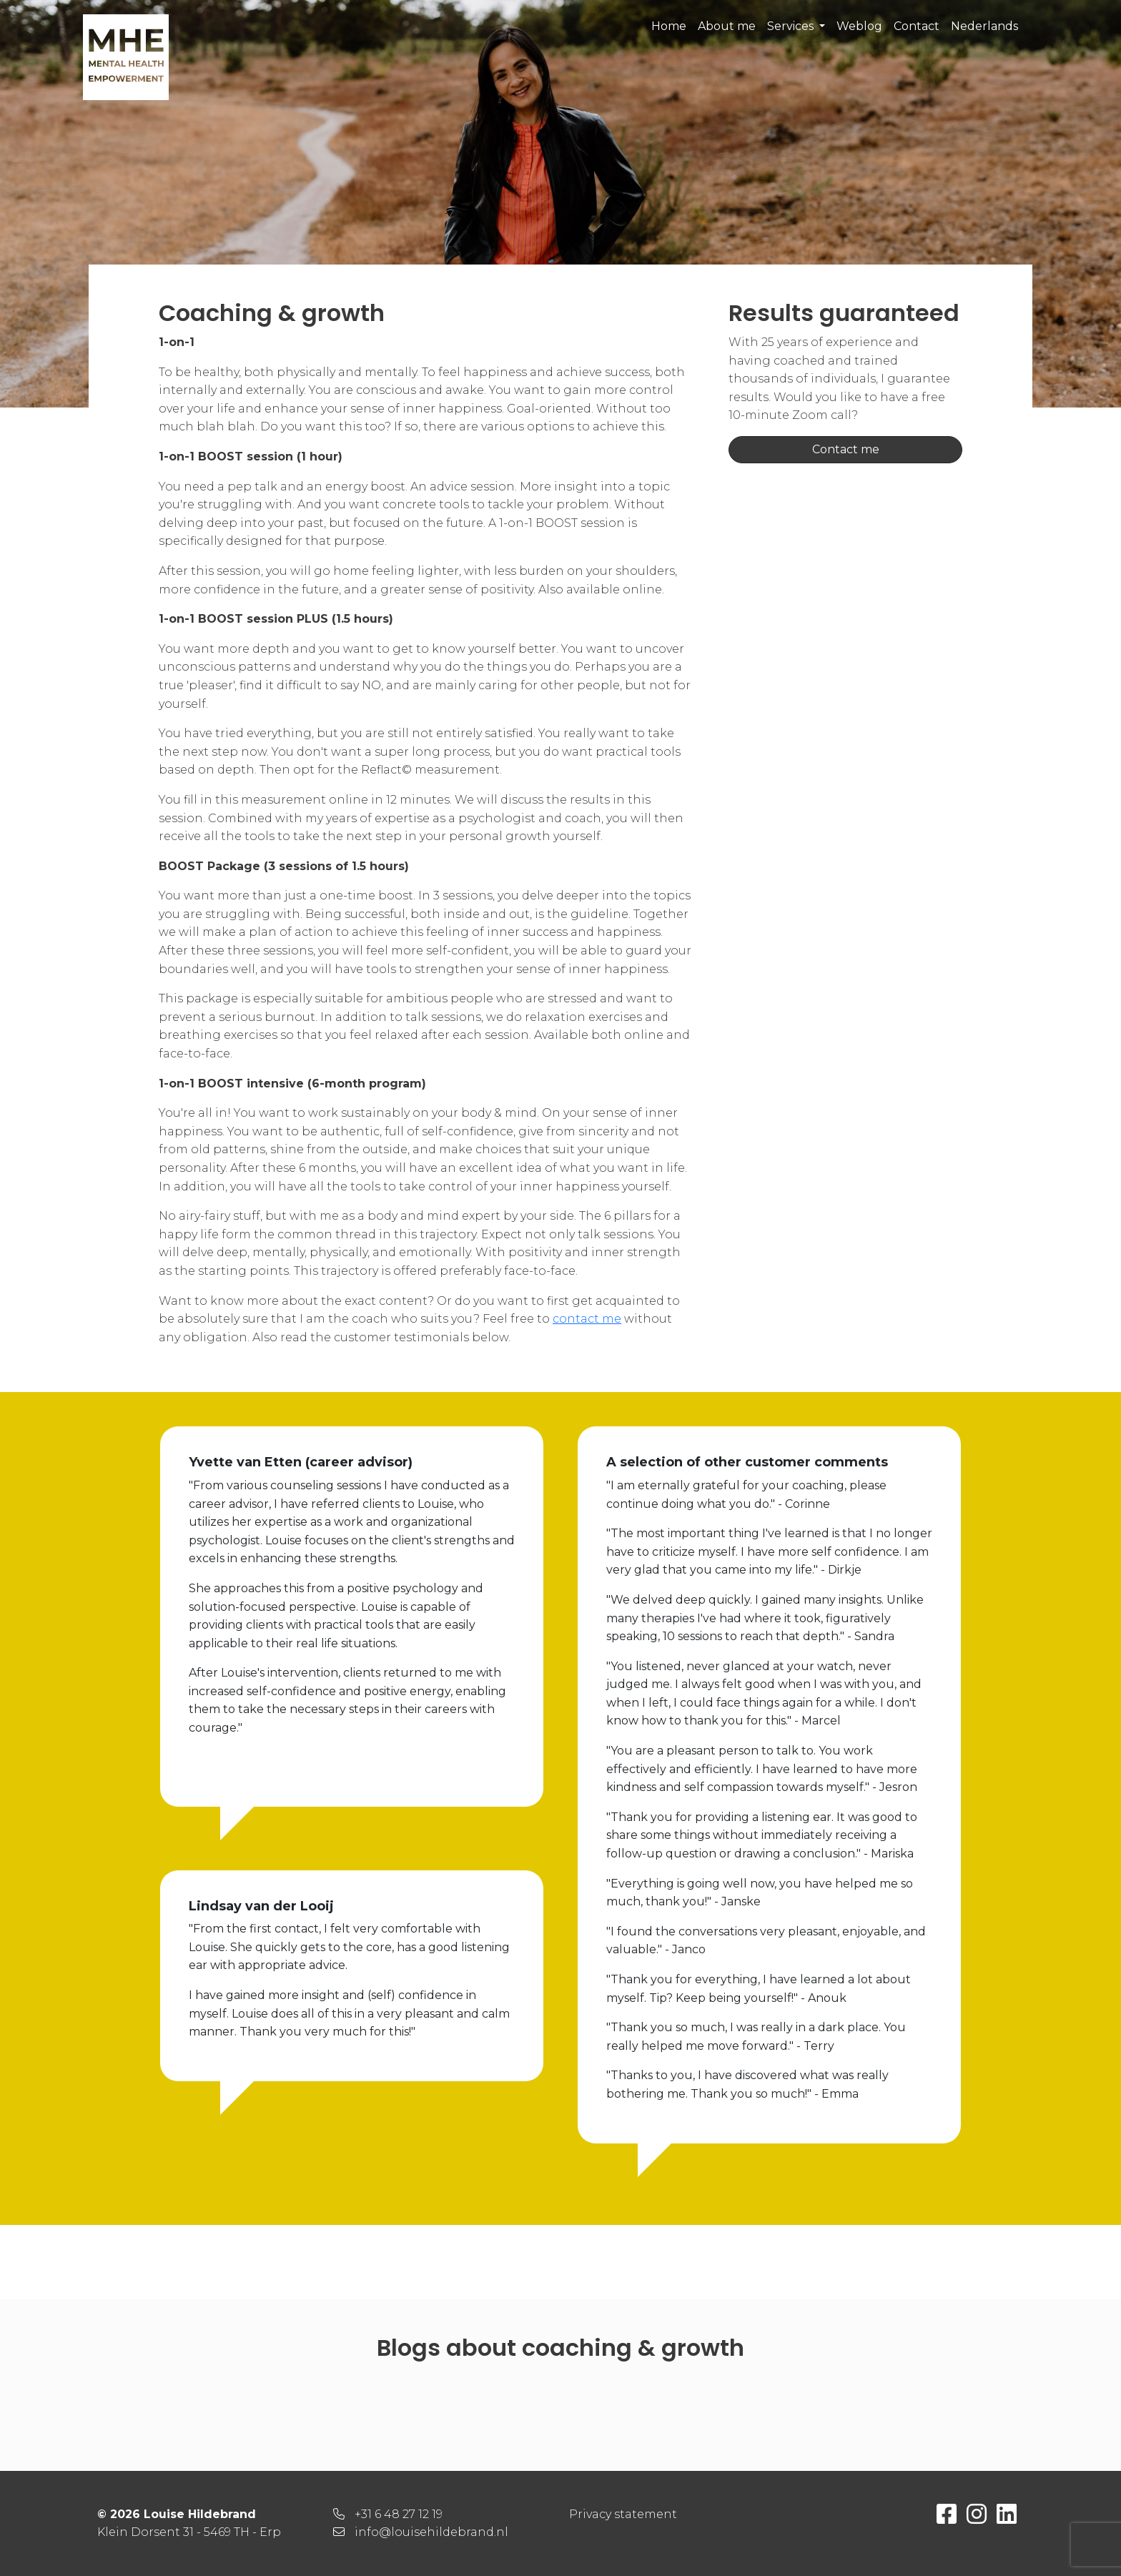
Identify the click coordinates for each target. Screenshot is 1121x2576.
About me (727, 26)
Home (668, 26)
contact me (587, 1319)
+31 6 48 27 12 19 (399, 2514)
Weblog (859, 26)
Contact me (845, 449)
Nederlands (984, 26)
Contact (916, 26)
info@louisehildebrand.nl (431, 2532)
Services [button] (791, 26)
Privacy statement (623, 2514)
